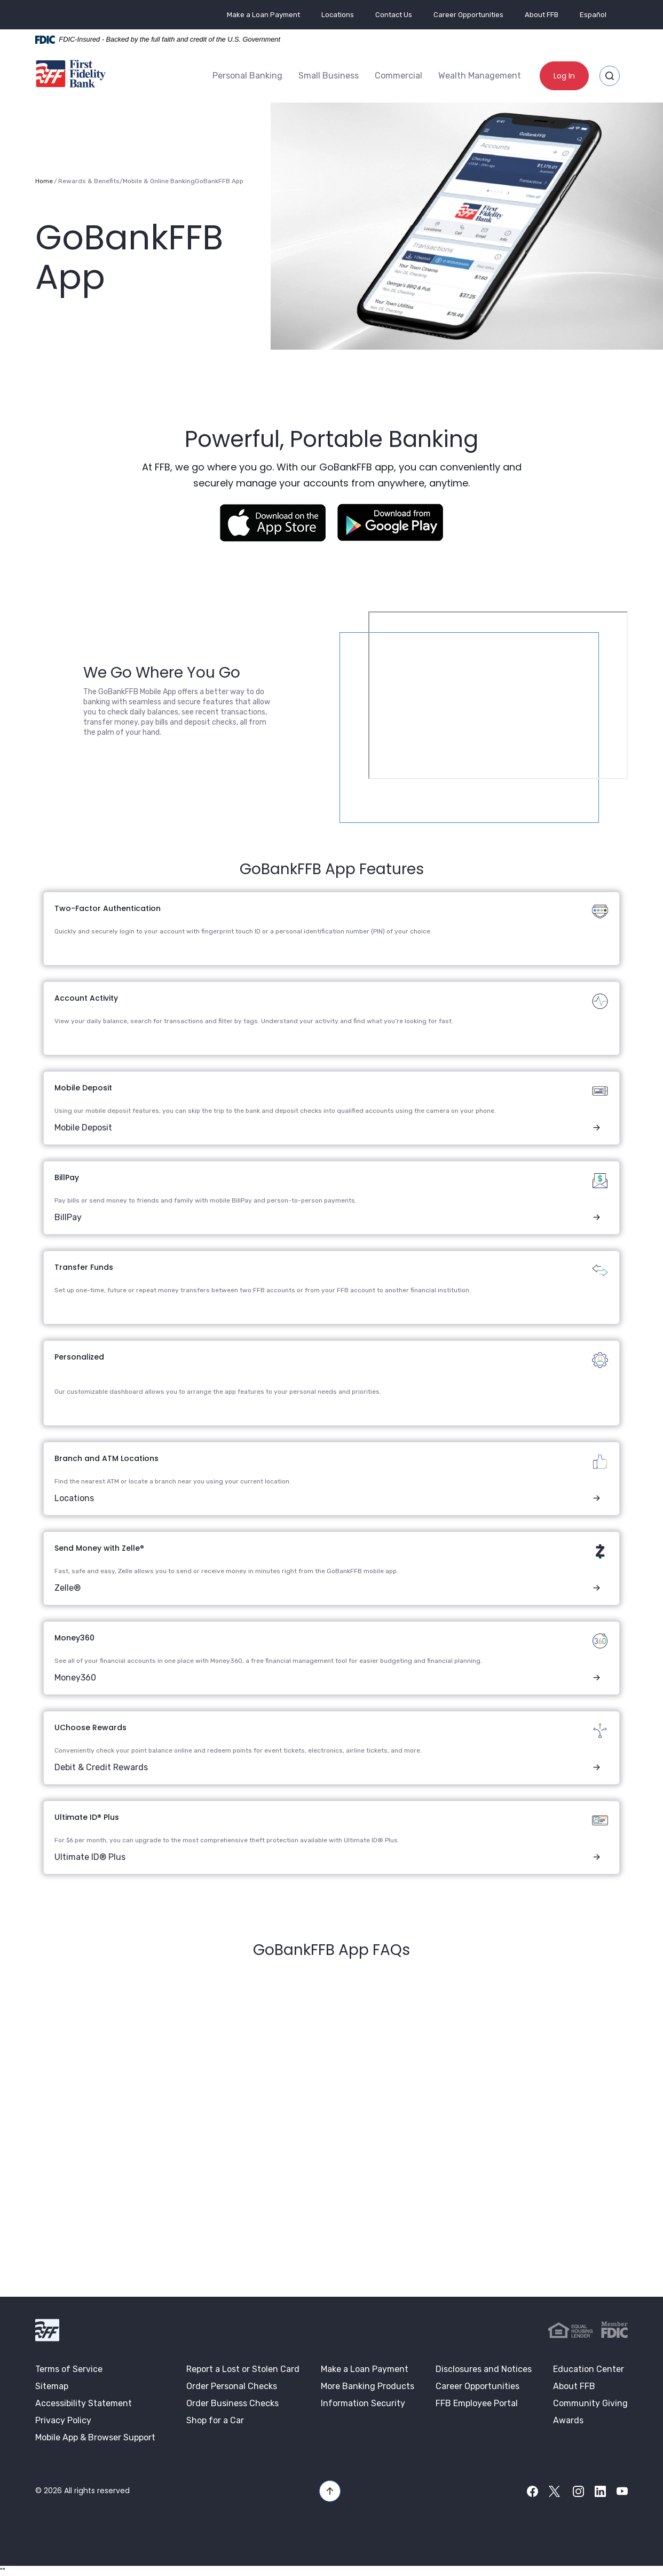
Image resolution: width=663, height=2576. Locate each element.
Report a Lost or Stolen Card (242, 2368)
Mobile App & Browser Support (95, 2436)
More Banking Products (367, 2385)
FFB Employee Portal (477, 2402)
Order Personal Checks (231, 2385)
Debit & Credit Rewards (101, 1766)
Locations (337, 15)
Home (44, 180)
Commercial (398, 75)
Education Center (588, 2368)
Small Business (328, 75)
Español (593, 15)
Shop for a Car (215, 2419)
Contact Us (393, 15)
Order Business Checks (232, 2402)
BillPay (68, 1216)
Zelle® (67, 1587)
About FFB (541, 15)
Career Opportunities (468, 15)
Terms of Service (68, 2368)
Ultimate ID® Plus (89, 1856)
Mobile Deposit (83, 1126)
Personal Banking (247, 75)
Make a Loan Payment (263, 15)
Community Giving (590, 2402)
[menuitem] (247, 75)
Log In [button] (564, 75)
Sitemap (51, 2385)
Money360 (75, 1676)
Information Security (363, 2402)
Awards (568, 2419)
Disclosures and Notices (484, 2368)
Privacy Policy (63, 2419)
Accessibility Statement (83, 2402)
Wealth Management (479, 75)
